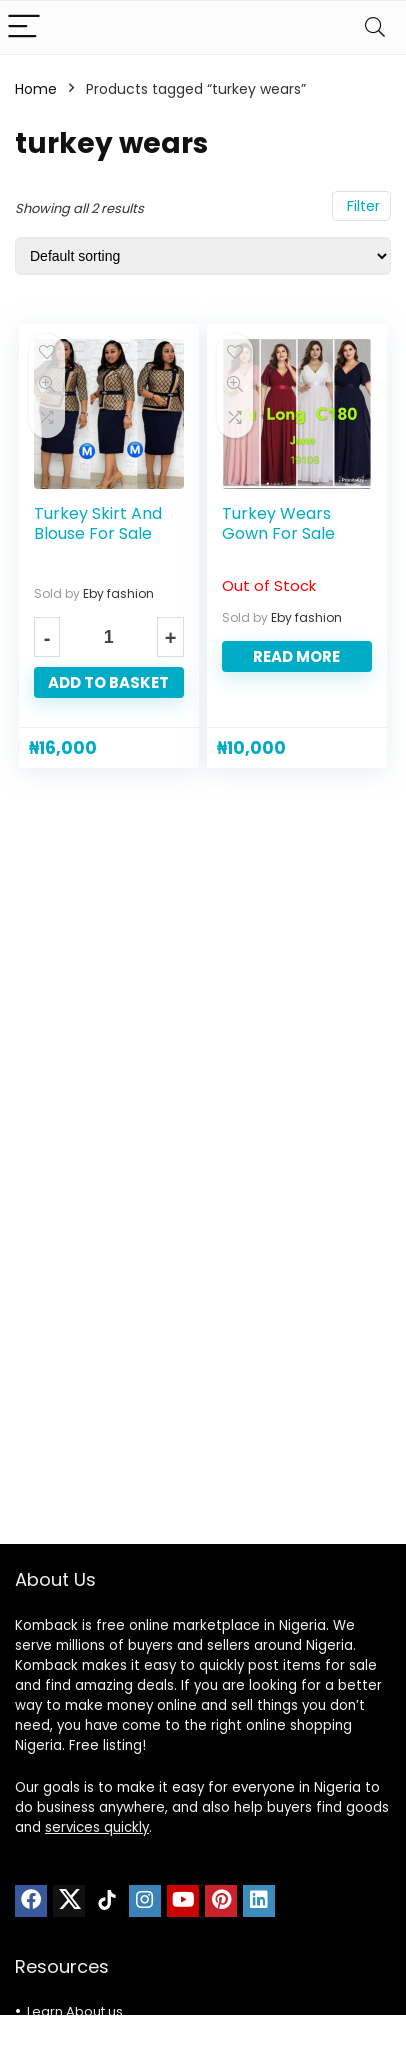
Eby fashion (118, 593)
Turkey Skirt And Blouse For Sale (98, 523)
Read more (296, 656)
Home (36, 89)
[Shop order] (203, 256)
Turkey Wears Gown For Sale (278, 523)
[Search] (375, 27)
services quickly (97, 1827)
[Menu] (24, 27)
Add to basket (108, 682)
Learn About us (75, 2011)
